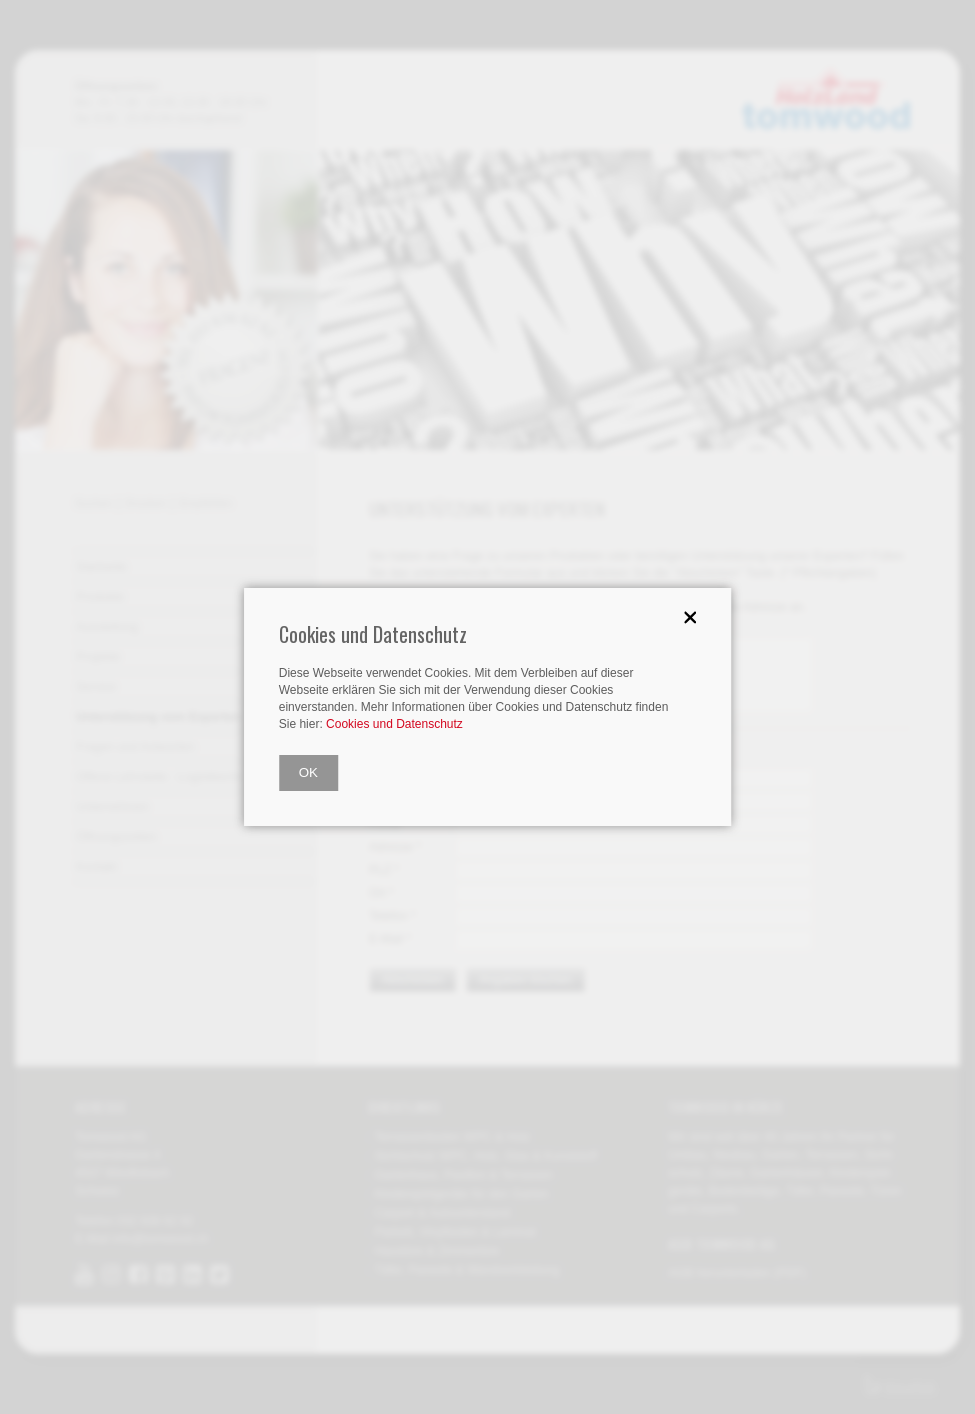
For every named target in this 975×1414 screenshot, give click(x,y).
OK (308, 772)
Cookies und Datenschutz (394, 724)
